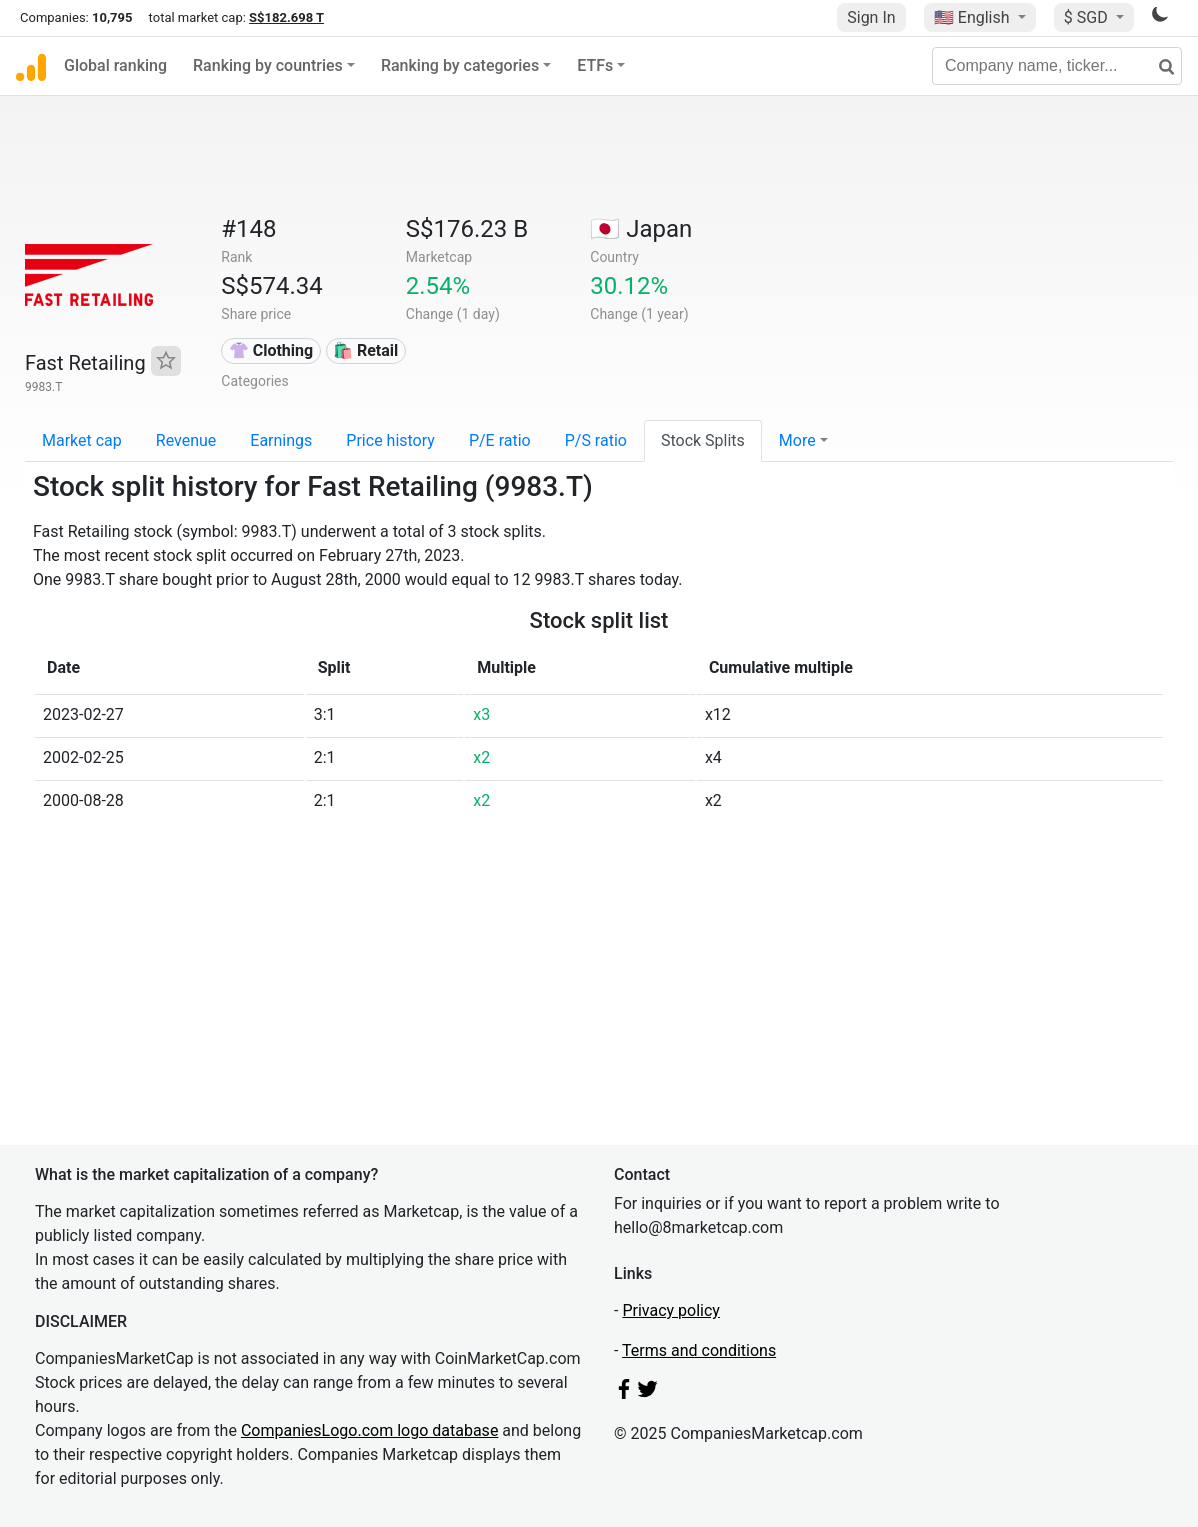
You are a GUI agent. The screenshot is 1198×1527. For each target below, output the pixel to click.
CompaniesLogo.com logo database (369, 1430)
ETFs (595, 65)
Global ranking (115, 65)
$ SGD (1088, 17)
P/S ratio (596, 440)
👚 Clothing (271, 350)
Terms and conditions (699, 1350)
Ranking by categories (460, 65)
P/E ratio (500, 440)
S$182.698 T (286, 17)
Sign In (871, 17)
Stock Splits (703, 440)
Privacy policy (671, 1310)
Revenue (186, 440)
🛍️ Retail (365, 350)
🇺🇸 (974, 17)
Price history (390, 440)
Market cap (82, 440)
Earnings (281, 440)
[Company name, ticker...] (1057, 66)
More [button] (797, 440)
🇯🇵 (641, 229)
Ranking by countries (268, 65)
